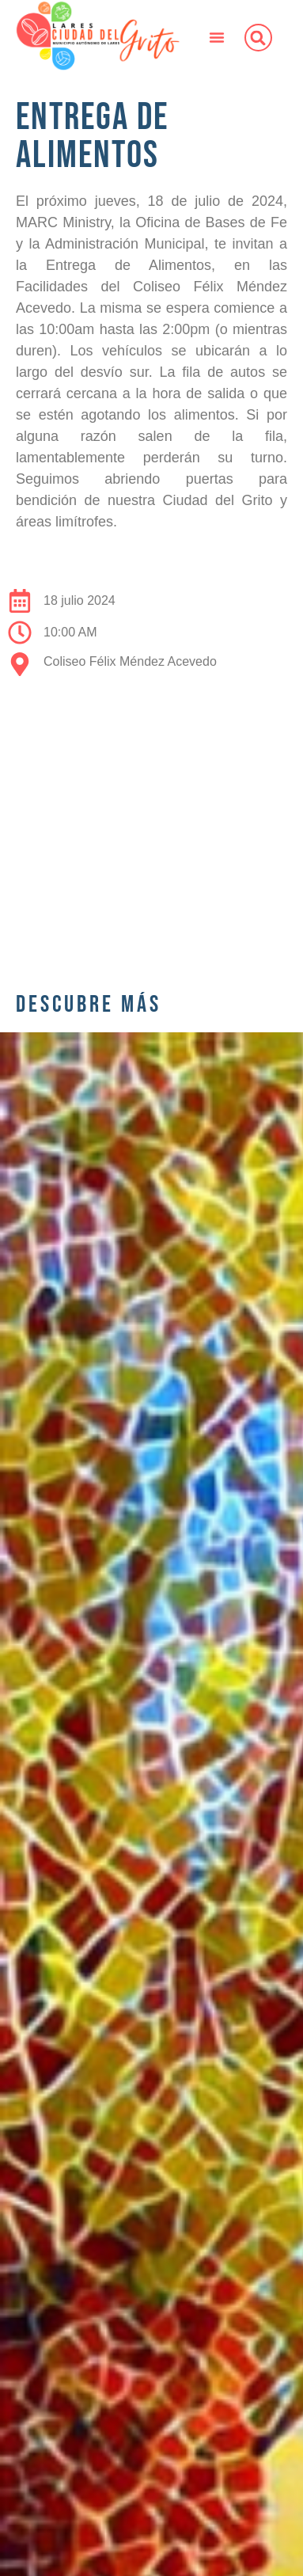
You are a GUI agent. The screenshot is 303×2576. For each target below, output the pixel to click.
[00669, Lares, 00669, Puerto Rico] (151, 826)
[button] (217, 37)
